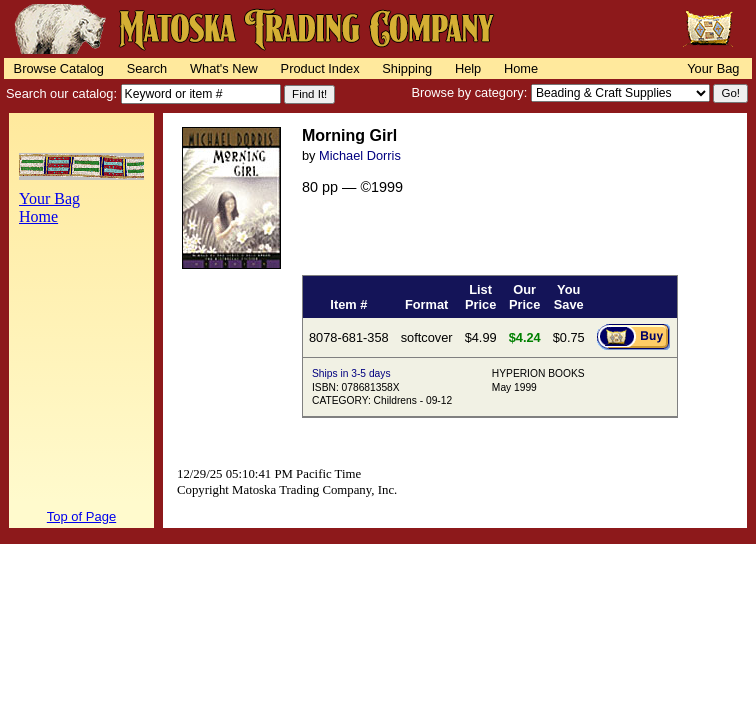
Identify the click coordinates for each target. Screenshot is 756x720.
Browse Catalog (59, 68)
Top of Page (81, 516)
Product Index (320, 68)
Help (468, 68)
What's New (224, 68)
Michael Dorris (360, 155)
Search (147, 68)
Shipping (407, 68)
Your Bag (713, 68)
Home (521, 68)
